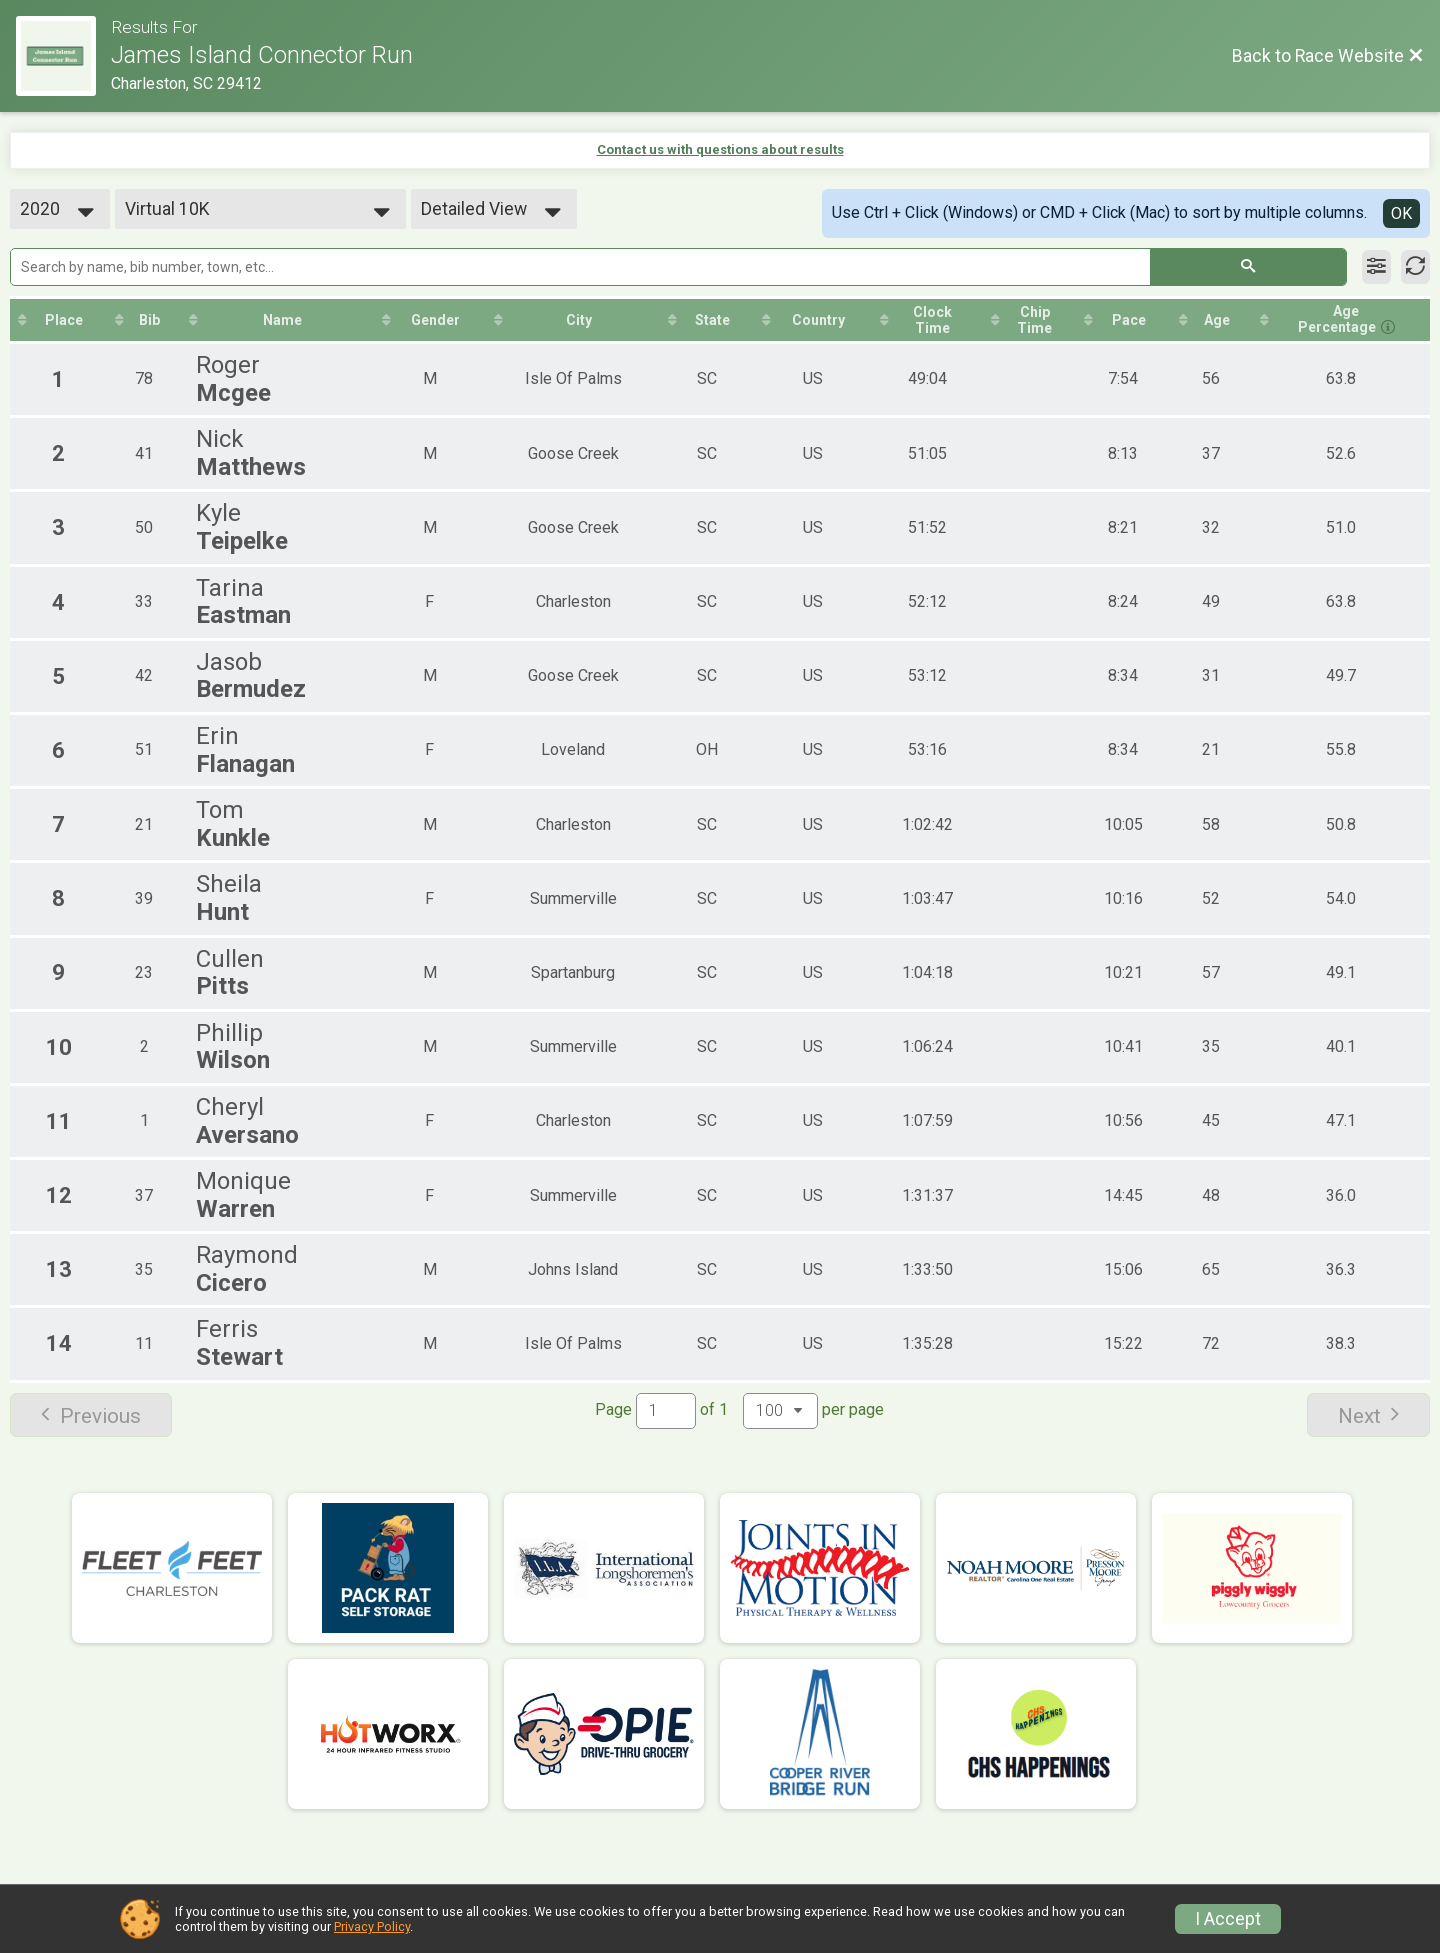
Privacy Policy (372, 1926)
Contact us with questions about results (720, 149)
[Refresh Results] (1415, 267)
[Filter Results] (1376, 267)
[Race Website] (63, 56)
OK (1401, 213)
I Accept (1228, 1919)
